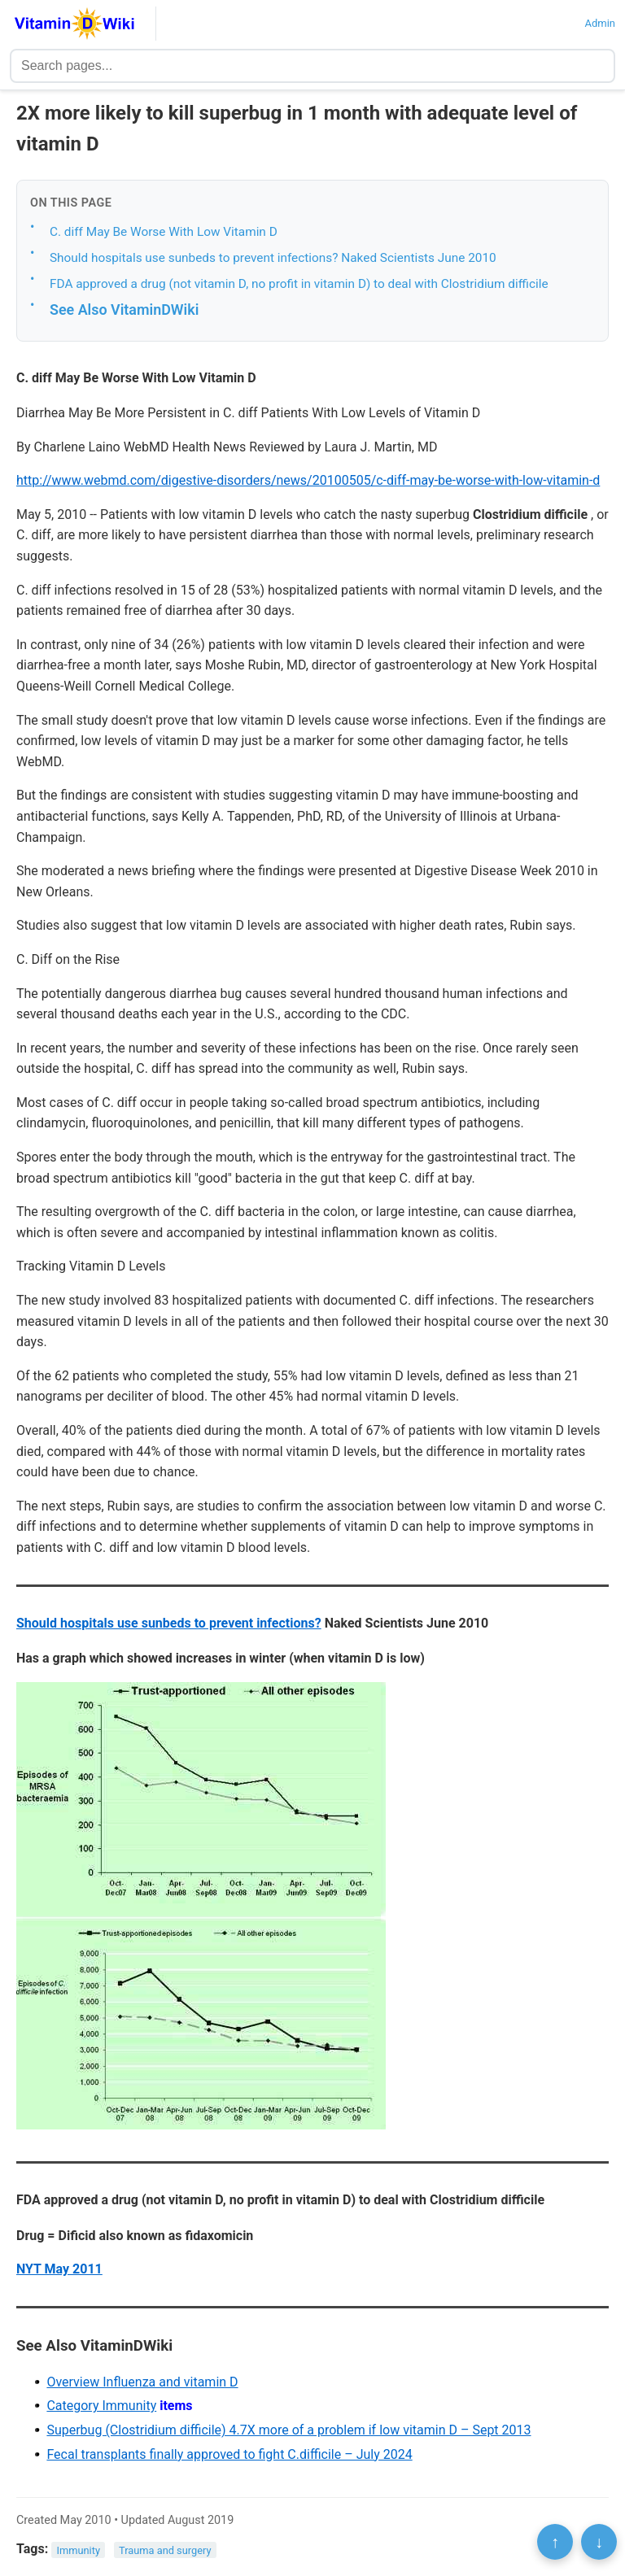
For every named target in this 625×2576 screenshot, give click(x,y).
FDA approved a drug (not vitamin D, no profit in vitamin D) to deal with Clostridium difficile (299, 284)
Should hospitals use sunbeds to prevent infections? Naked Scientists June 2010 (273, 258)
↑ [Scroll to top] (555, 2542)
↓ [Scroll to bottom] (599, 2542)
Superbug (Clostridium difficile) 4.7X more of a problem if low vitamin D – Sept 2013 (288, 2430)
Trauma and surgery (165, 2549)
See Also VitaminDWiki (124, 309)
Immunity (78, 2549)
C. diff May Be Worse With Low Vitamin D (164, 231)
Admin (599, 23)
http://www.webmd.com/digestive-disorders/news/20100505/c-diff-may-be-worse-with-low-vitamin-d (308, 480)
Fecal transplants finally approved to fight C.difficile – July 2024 (229, 2454)
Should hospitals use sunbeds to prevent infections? (168, 1623)
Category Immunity (101, 2405)
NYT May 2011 (59, 2269)
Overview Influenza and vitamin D (142, 2382)
